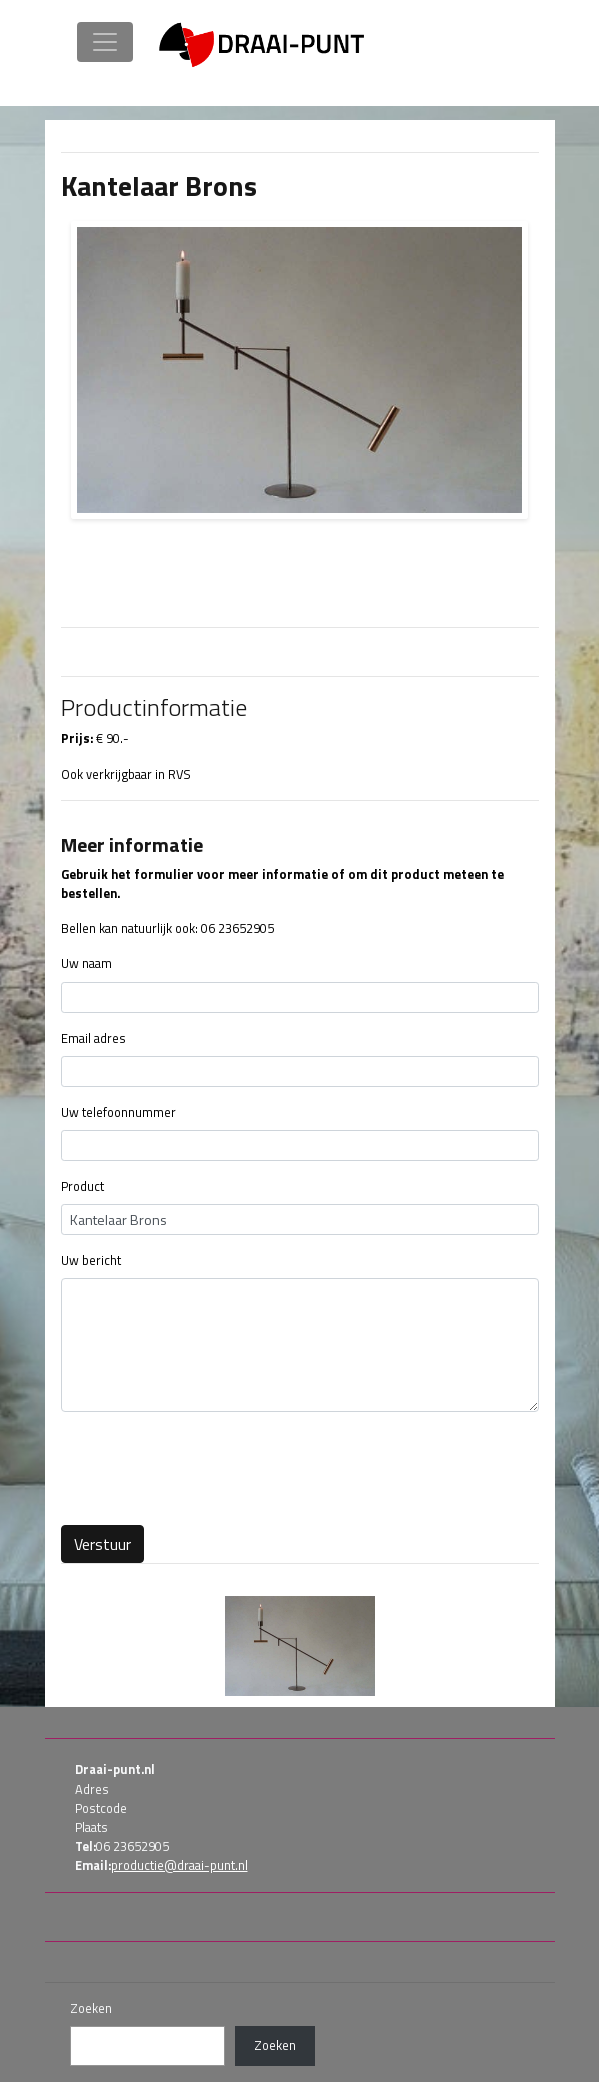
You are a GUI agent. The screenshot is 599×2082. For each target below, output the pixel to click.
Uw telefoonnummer (118, 1112)
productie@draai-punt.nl (179, 1865)
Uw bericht (91, 1260)
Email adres (93, 1038)
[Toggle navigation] (105, 42)
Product (82, 1186)
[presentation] (213, 1467)
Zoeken (91, 2008)
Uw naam (86, 963)
